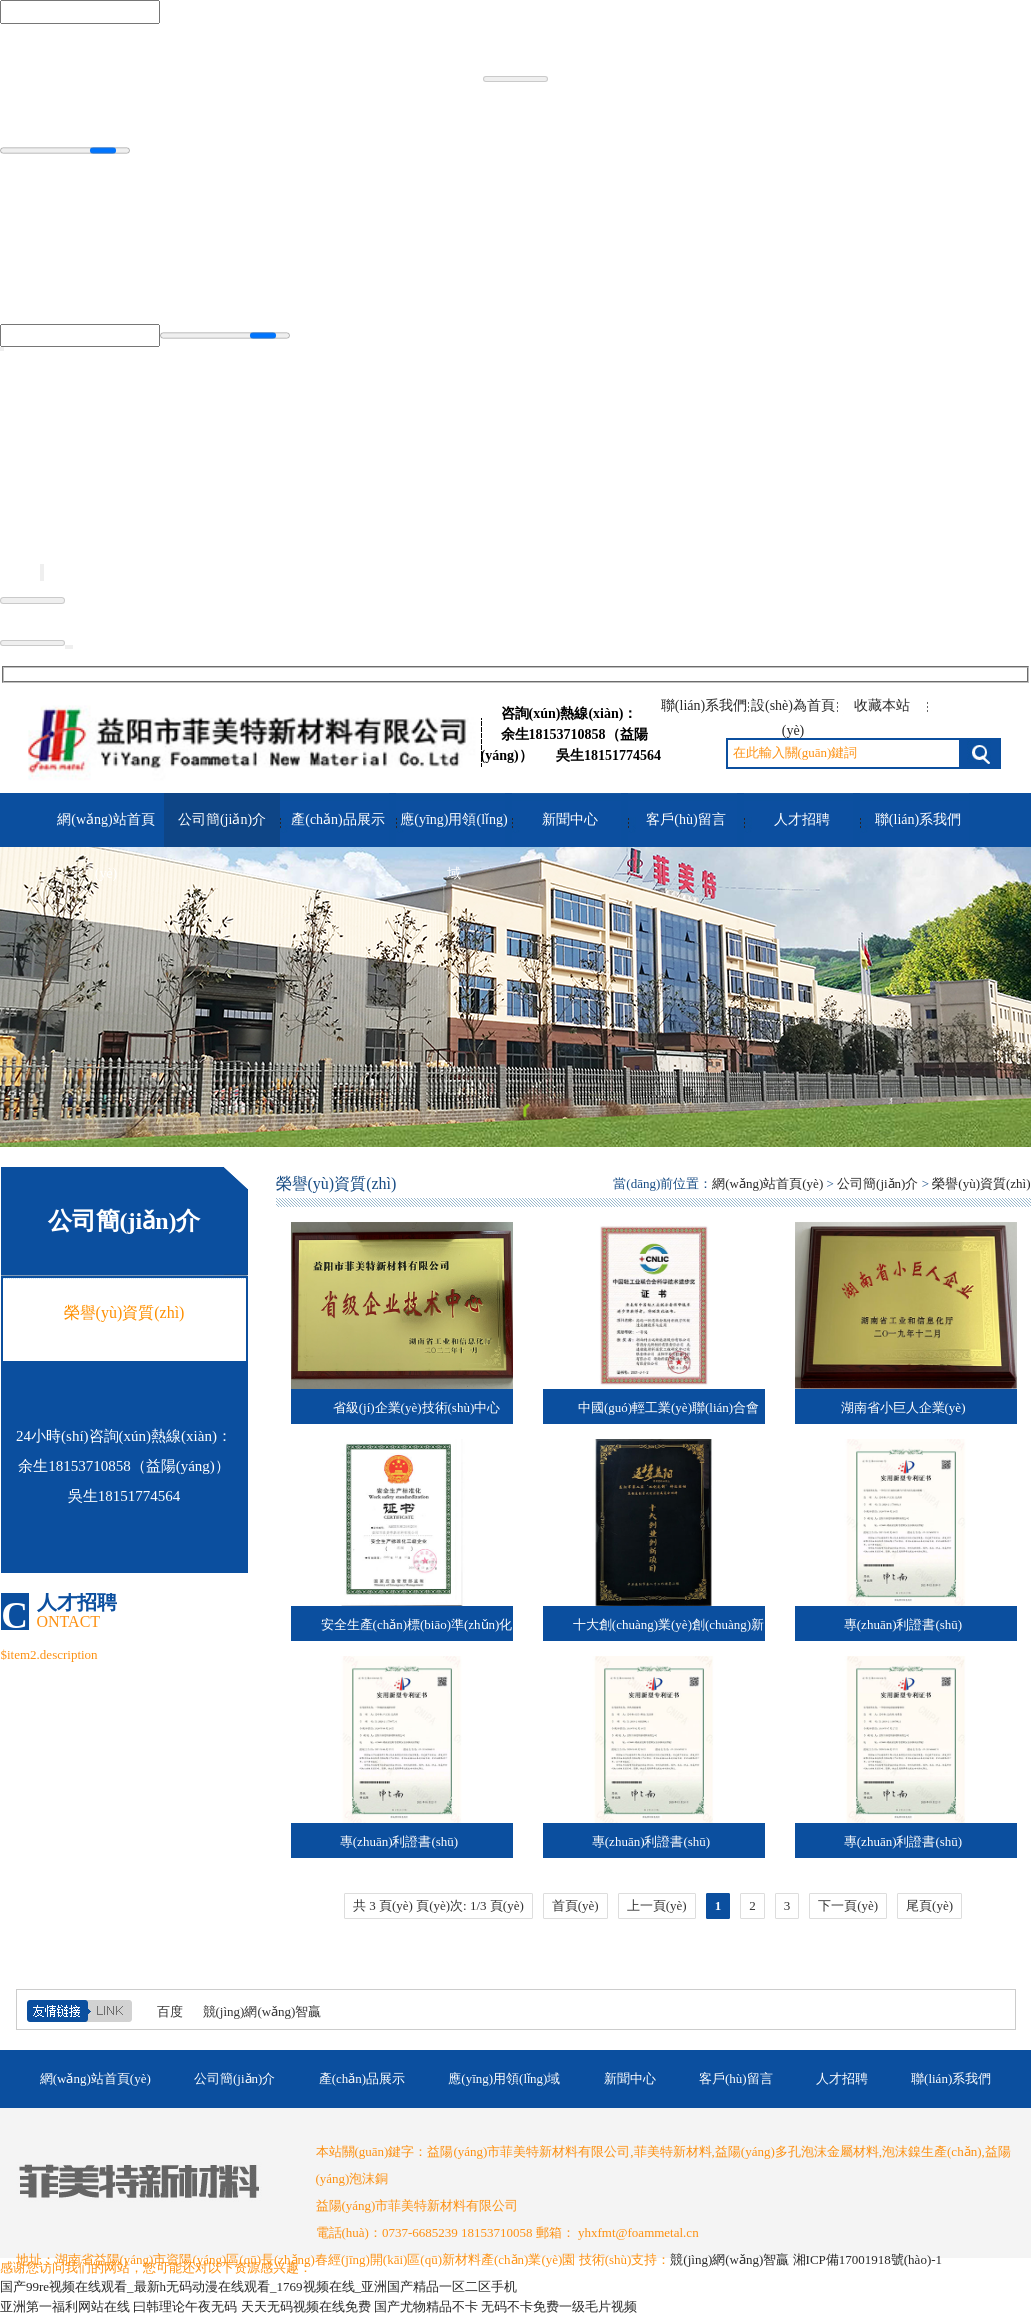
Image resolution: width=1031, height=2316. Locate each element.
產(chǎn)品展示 (338, 819)
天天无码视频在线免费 (306, 2306)
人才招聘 (802, 819)
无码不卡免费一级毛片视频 (559, 2306)
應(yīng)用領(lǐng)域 (453, 846)
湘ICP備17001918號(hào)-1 (868, 2259)
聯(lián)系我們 (704, 705)
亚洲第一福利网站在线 (65, 2306)
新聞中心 (570, 819)
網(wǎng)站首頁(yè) (105, 846)
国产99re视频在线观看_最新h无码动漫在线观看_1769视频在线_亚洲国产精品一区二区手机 (258, 2286)
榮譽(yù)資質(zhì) (981, 1183)
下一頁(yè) (848, 1905)
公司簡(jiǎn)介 (222, 819)
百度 (170, 2011)
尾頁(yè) (929, 1905)
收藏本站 (882, 705)
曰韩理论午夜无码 (185, 2306)
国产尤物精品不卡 (426, 2306)
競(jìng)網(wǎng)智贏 (262, 2011)
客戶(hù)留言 (685, 819)
